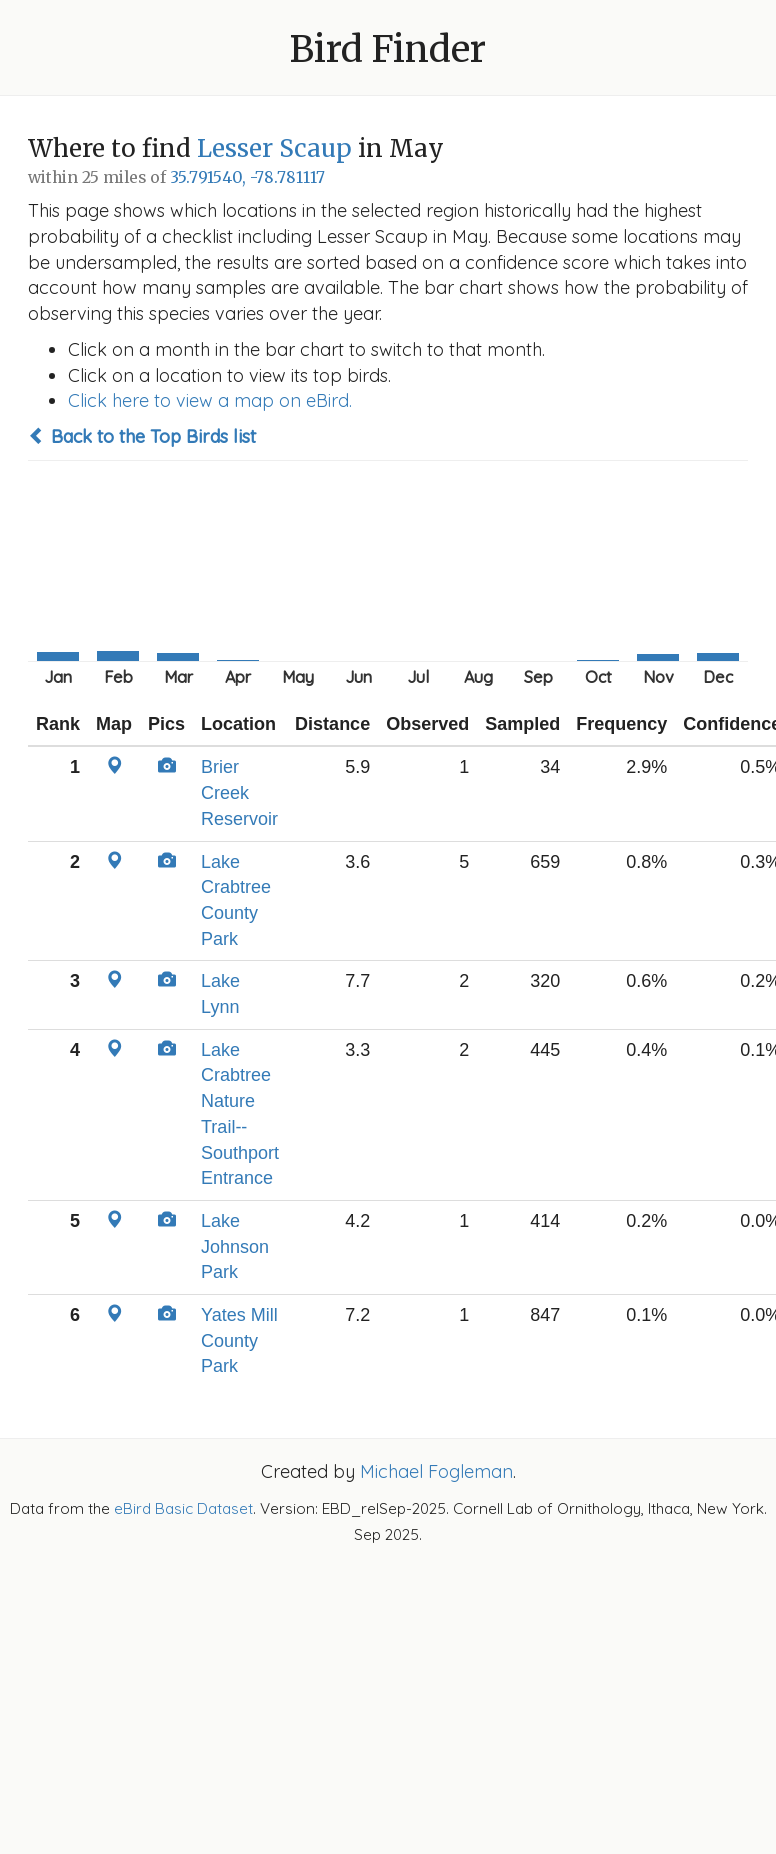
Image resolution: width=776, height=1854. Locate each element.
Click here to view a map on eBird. (210, 400)
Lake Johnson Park (235, 1246)
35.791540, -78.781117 (247, 177)
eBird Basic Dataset (183, 1508)
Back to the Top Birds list (142, 436)
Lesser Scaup (274, 148)
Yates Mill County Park (239, 1340)
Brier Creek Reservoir (239, 792)
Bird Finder (388, 49)
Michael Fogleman (436, 1471)
